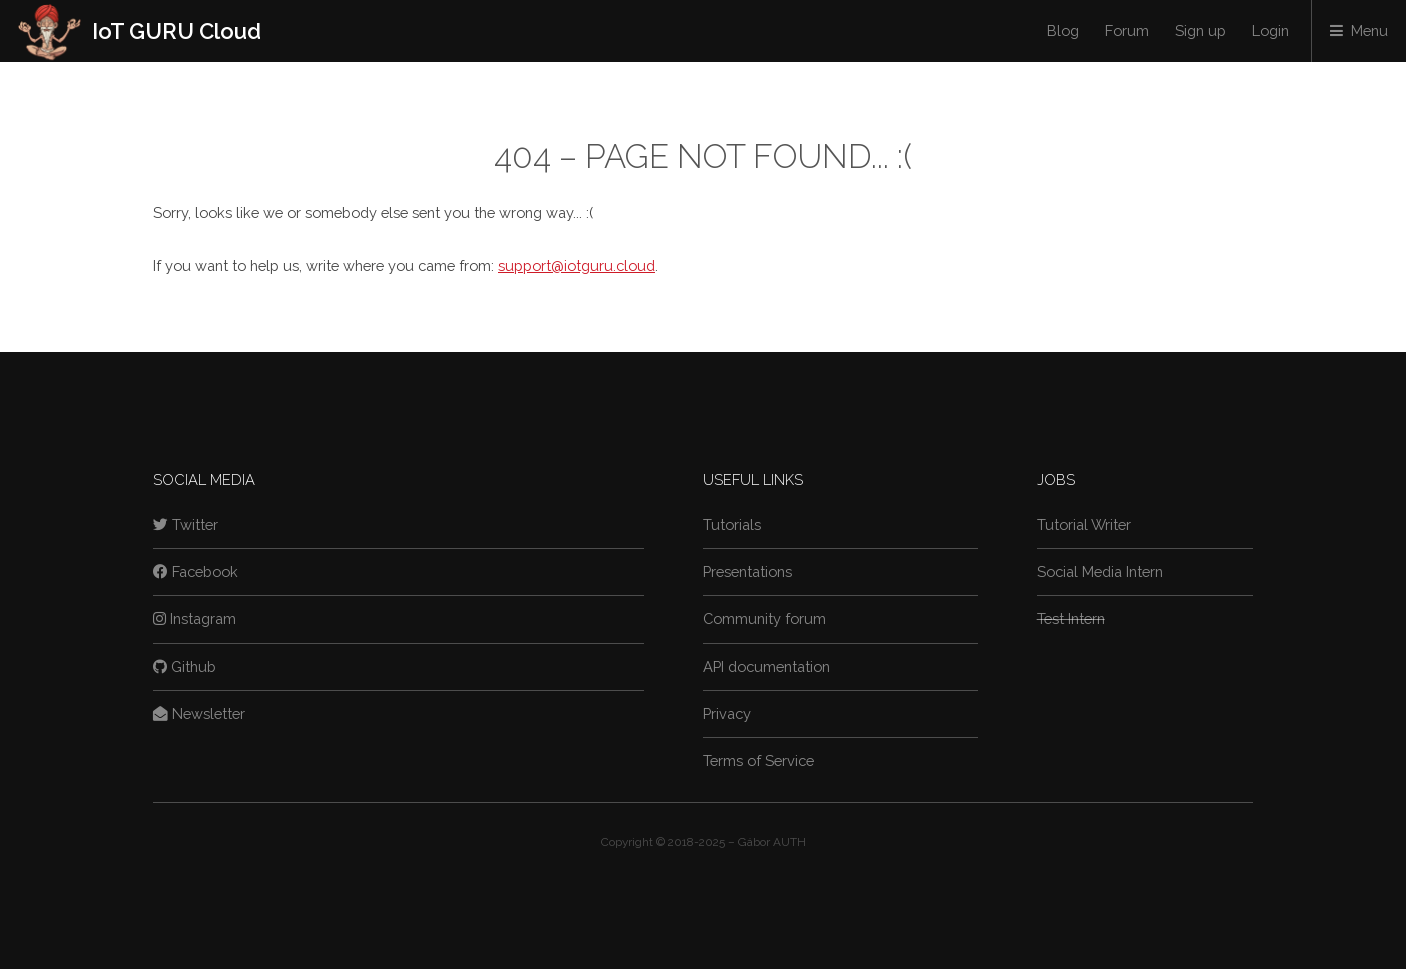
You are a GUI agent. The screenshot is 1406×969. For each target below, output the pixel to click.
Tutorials (732, 524)
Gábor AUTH (772, 842)
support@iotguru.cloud (576, 265)
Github (184, 666)
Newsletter (199, 713)
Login (1270, 30)
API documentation (766, 666)
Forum (1127, 30)
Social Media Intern (1100, 571)
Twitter (185, 524)
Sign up (1200, 30)
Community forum (764, 618)
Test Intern (1071, 618)
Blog (1063, 30)
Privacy (727, 713)
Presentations (747, 571)
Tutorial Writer (1084, 524)
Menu (1369, 30)
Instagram (194, 618)
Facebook (195, 571)
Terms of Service (758, 760)
